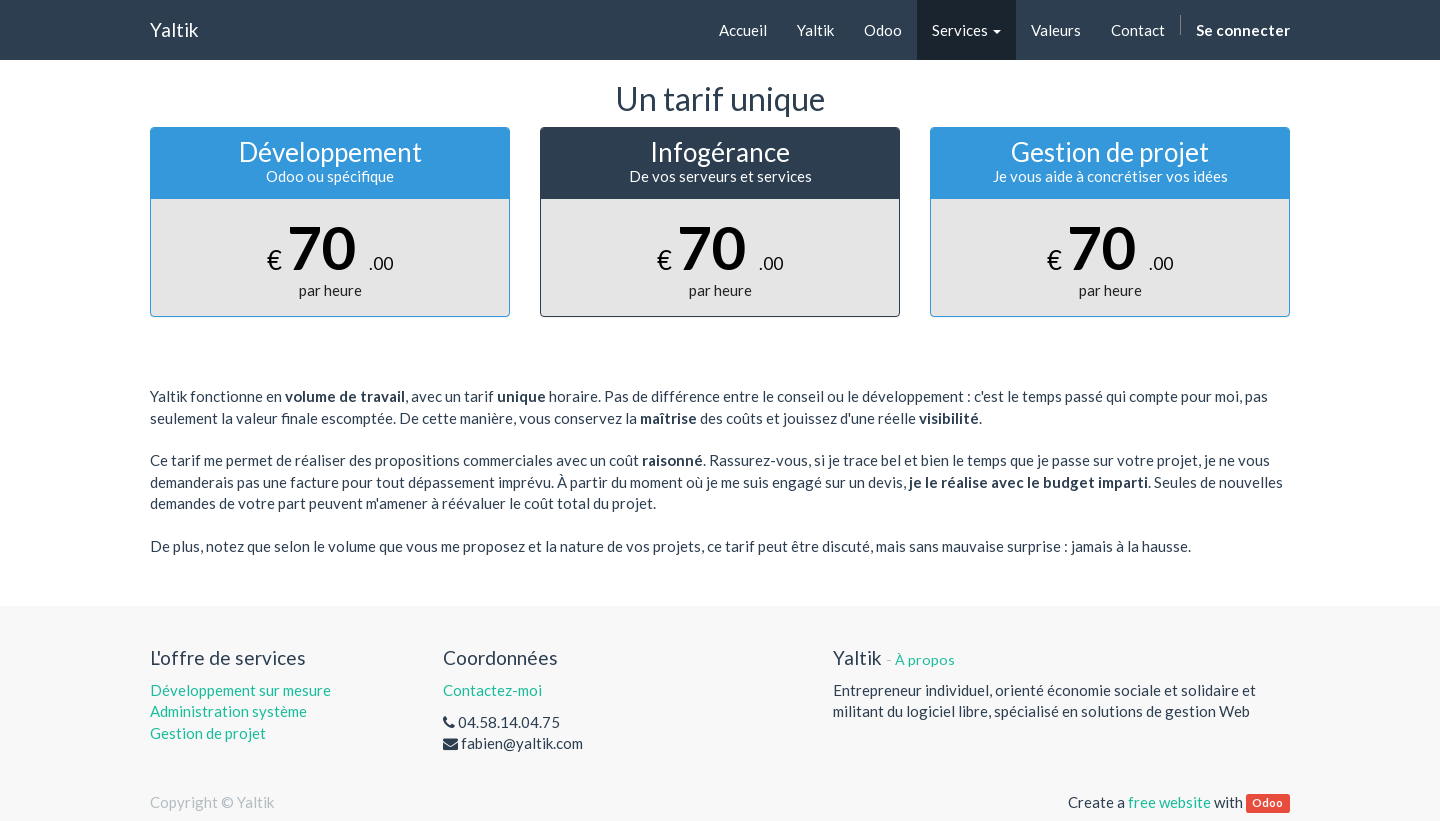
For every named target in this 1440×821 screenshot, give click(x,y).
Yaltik (174, 29)
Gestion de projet (208, 733)
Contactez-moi (492, 690)
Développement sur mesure (240, 690)
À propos (925, 659)
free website (1169, 802)
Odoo (1267, 803)
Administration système (228, 711)
